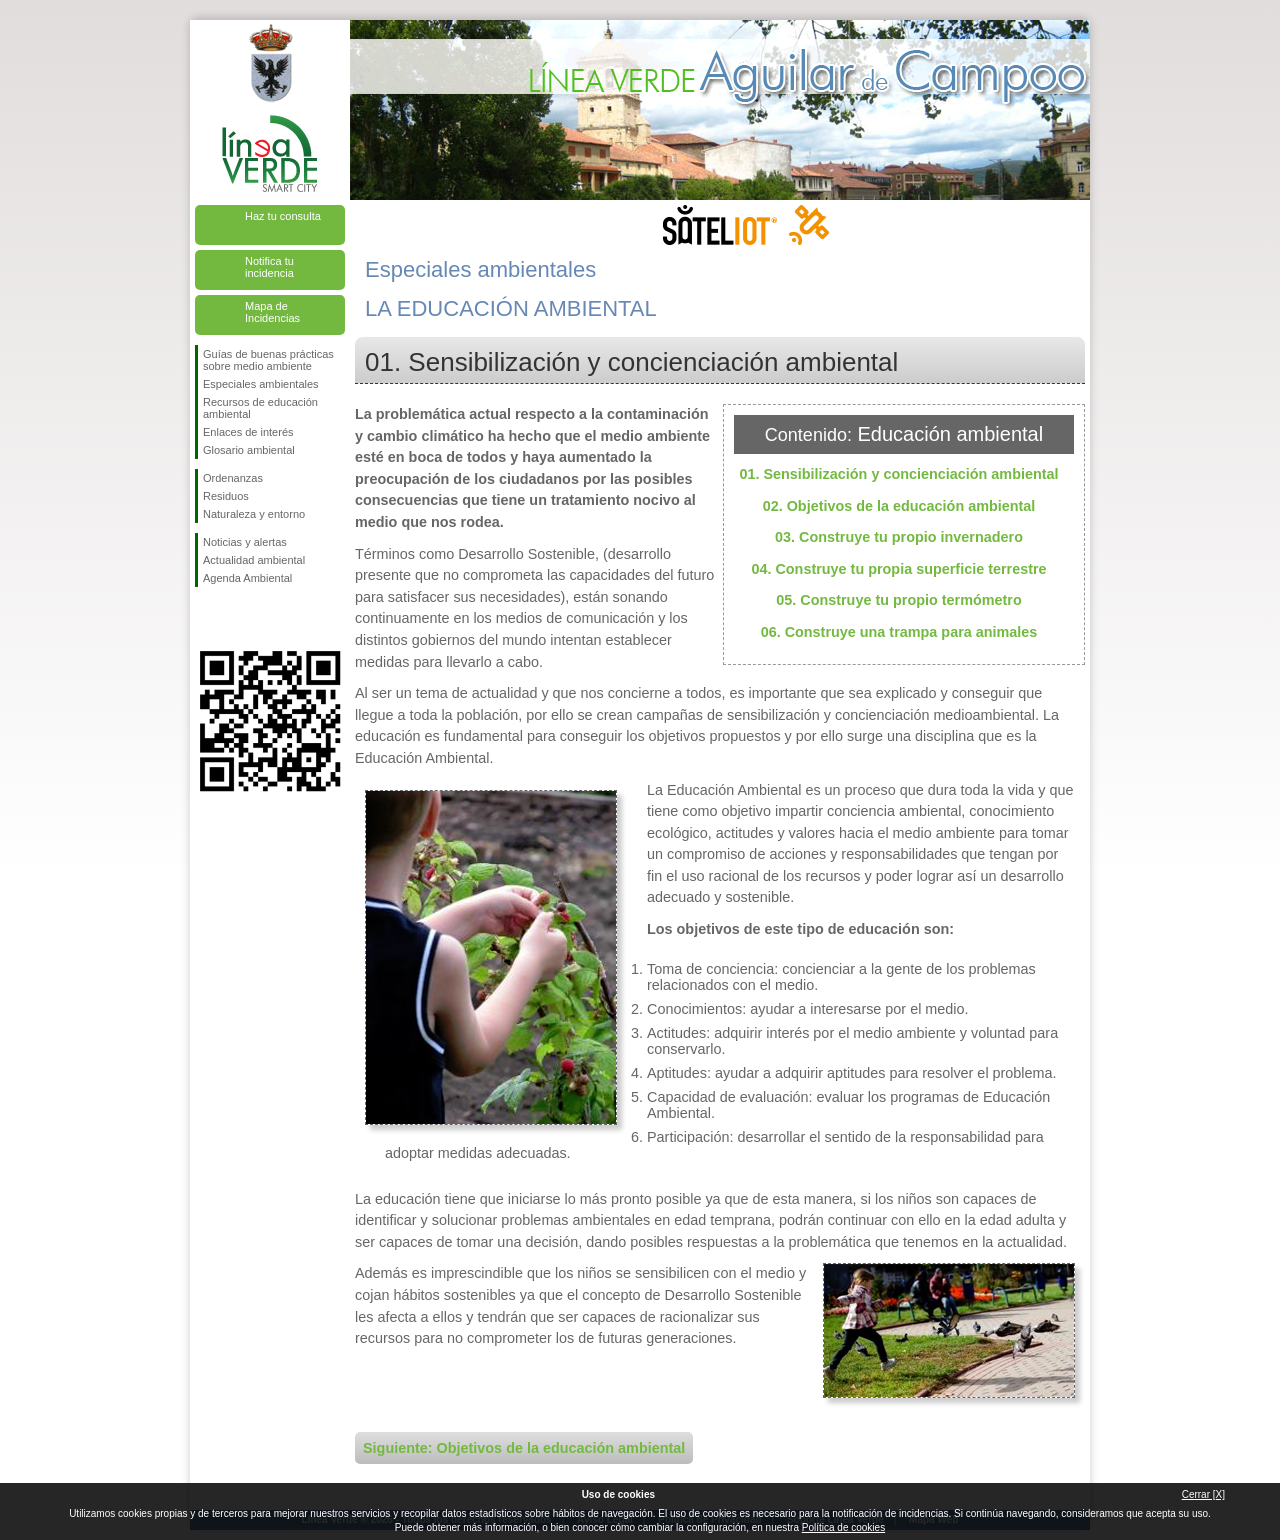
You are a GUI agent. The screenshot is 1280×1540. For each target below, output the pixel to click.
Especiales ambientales (261, 384)
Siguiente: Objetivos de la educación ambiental (524, 1448)
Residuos (226, 496)
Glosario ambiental (249, 450)
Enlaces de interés (248, 432)
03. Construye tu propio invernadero (899, 537)
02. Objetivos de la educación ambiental (899, 506)
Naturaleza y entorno (254, 514)
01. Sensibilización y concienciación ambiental (898, 474)
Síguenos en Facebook (207, 619)
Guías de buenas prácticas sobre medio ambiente (268, 360)
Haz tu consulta (283, 216)
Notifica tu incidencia (269, 267)
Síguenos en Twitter (240, 619)
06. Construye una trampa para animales (899, 632)
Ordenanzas (233, 478)
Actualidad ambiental (254, 560)
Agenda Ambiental (247, 578)
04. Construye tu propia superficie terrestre (898, 569)
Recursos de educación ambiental (260, 408)
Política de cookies (843, 1527)
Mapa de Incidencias (272, 312)
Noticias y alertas (245, 542)
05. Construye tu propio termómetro (898, 600)
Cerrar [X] (1203, 1494)
